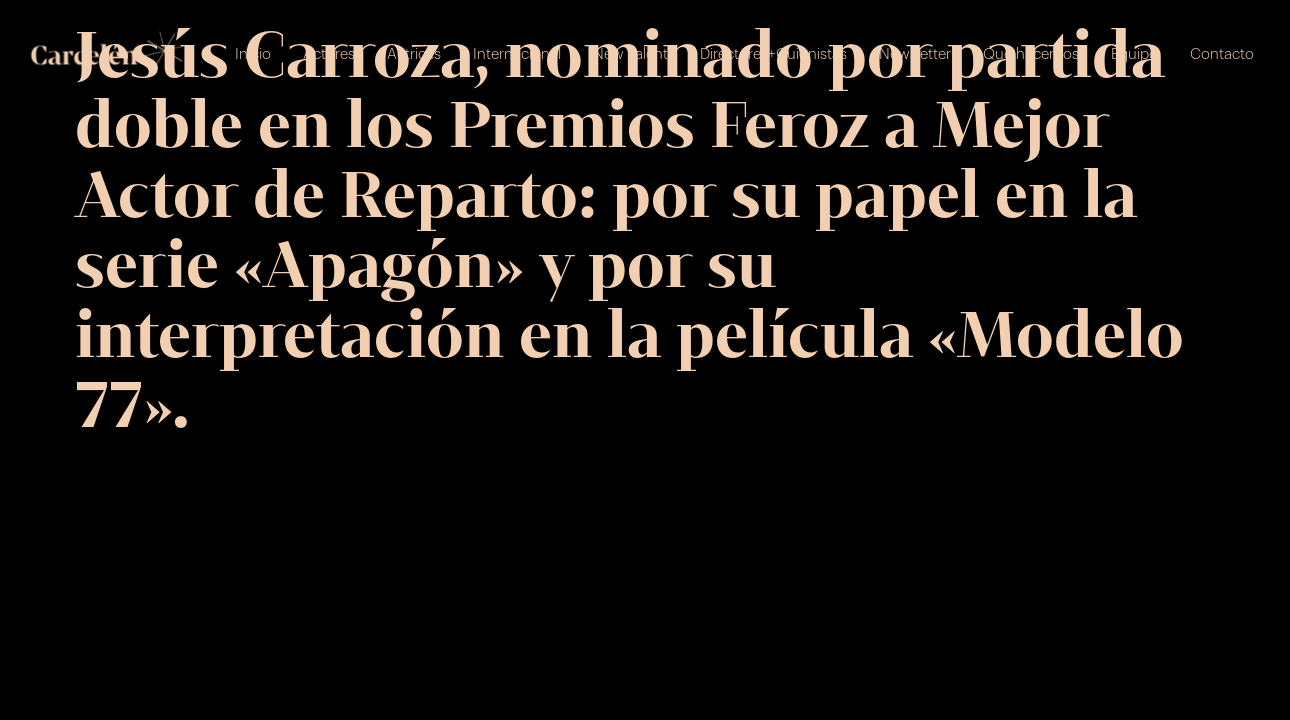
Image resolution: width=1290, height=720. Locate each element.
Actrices (414, 54)
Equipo (1134, 54)
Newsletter (915, 54)
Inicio (253, 54)
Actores (329, 54)
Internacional (517, 54)
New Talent (630, 54)
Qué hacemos (1031, 54)
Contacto (1222, 54)
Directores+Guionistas (773, 54)
